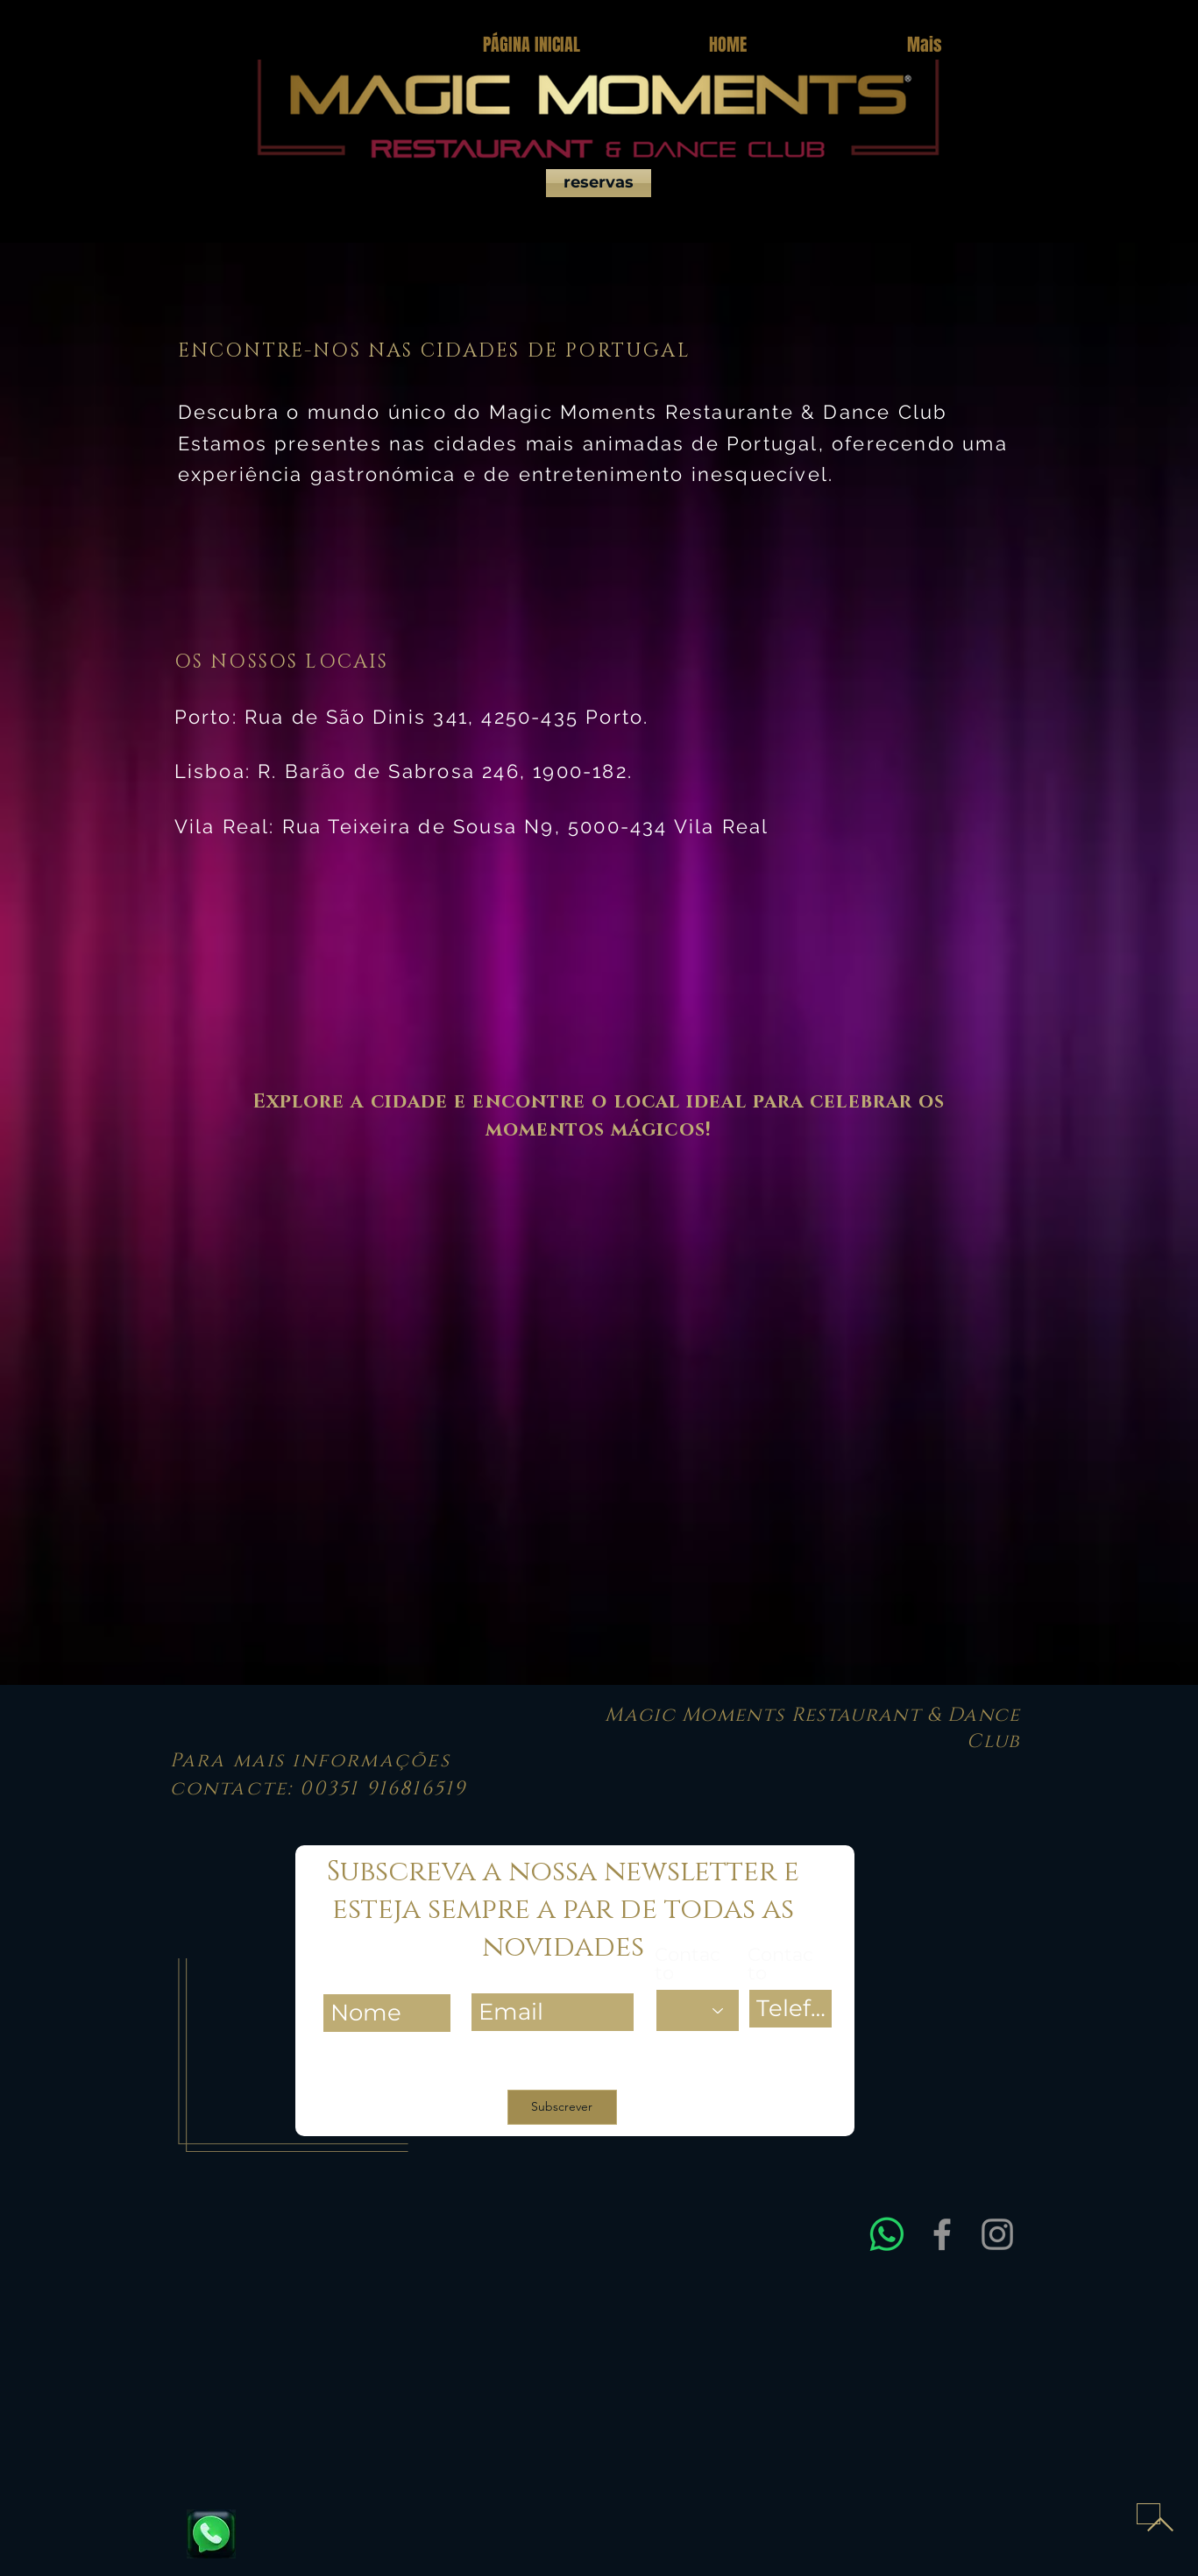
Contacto (687, 1963)
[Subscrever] (562, 2107)
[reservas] (598, 183)
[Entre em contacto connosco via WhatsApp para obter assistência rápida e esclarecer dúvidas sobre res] (887, 2234)
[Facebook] (942, 2234)
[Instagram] (997, 2234)
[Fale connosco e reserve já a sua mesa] (211, 2533)
